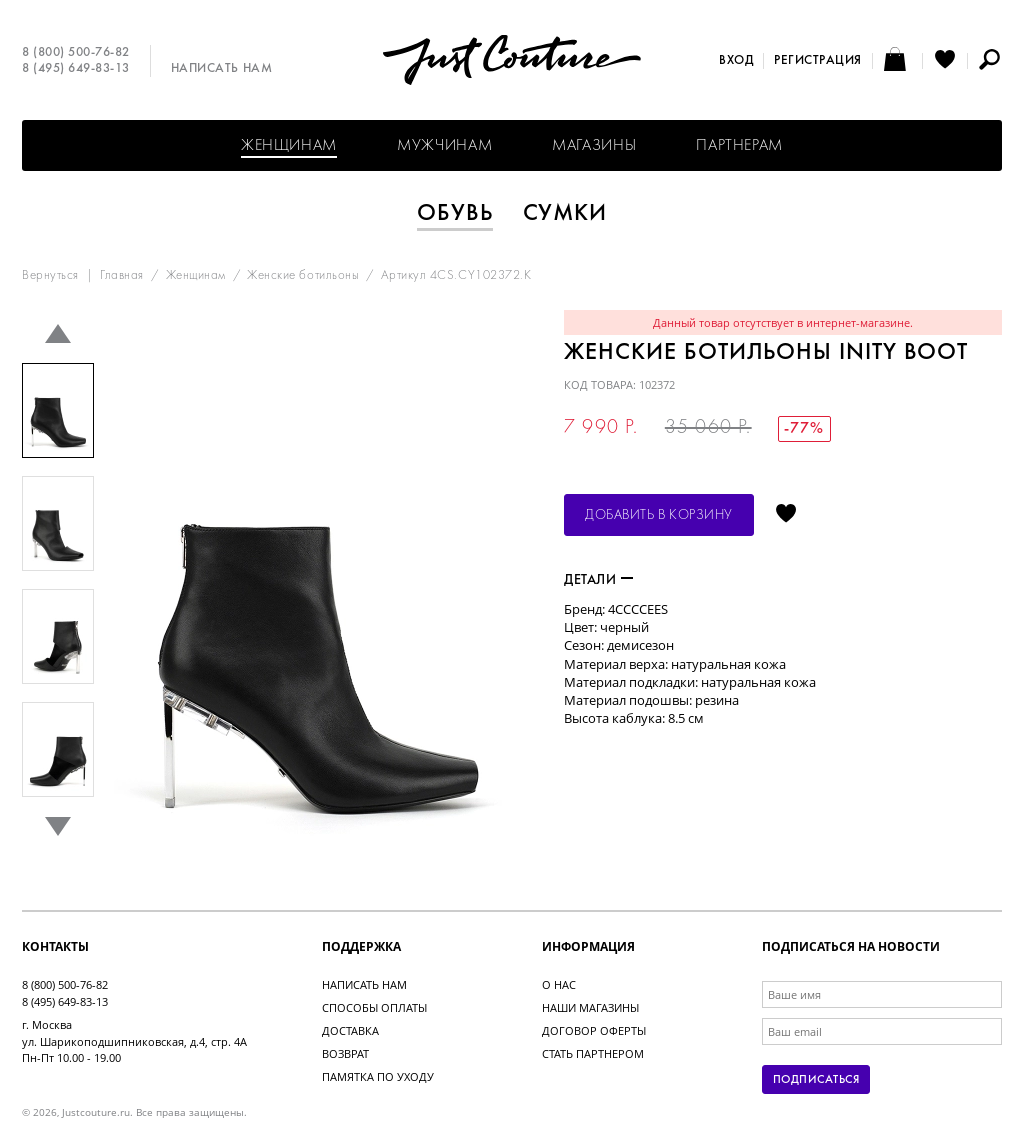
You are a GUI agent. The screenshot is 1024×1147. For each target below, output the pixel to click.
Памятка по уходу (378, 1076)
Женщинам (289, 146)
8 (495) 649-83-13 (76, 69)
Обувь (455, 214)
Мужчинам (444, 146)
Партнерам (739, 146)
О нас (559, 984)
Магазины (594, 146)
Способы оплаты (374, 1007)
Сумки (565, 214)
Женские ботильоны (303, 276)
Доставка (350, 1030)
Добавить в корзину (659, 515)
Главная (122, 276)
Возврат (345, 1053)
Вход (736, 61)
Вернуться (50, 276)
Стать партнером (593, 1053)
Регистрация (818, 61)
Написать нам (221, 69)
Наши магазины (590, 1007)
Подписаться (816, 1080)
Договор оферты (594, 1030)
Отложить (786, 515)
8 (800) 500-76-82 (76, 53)
